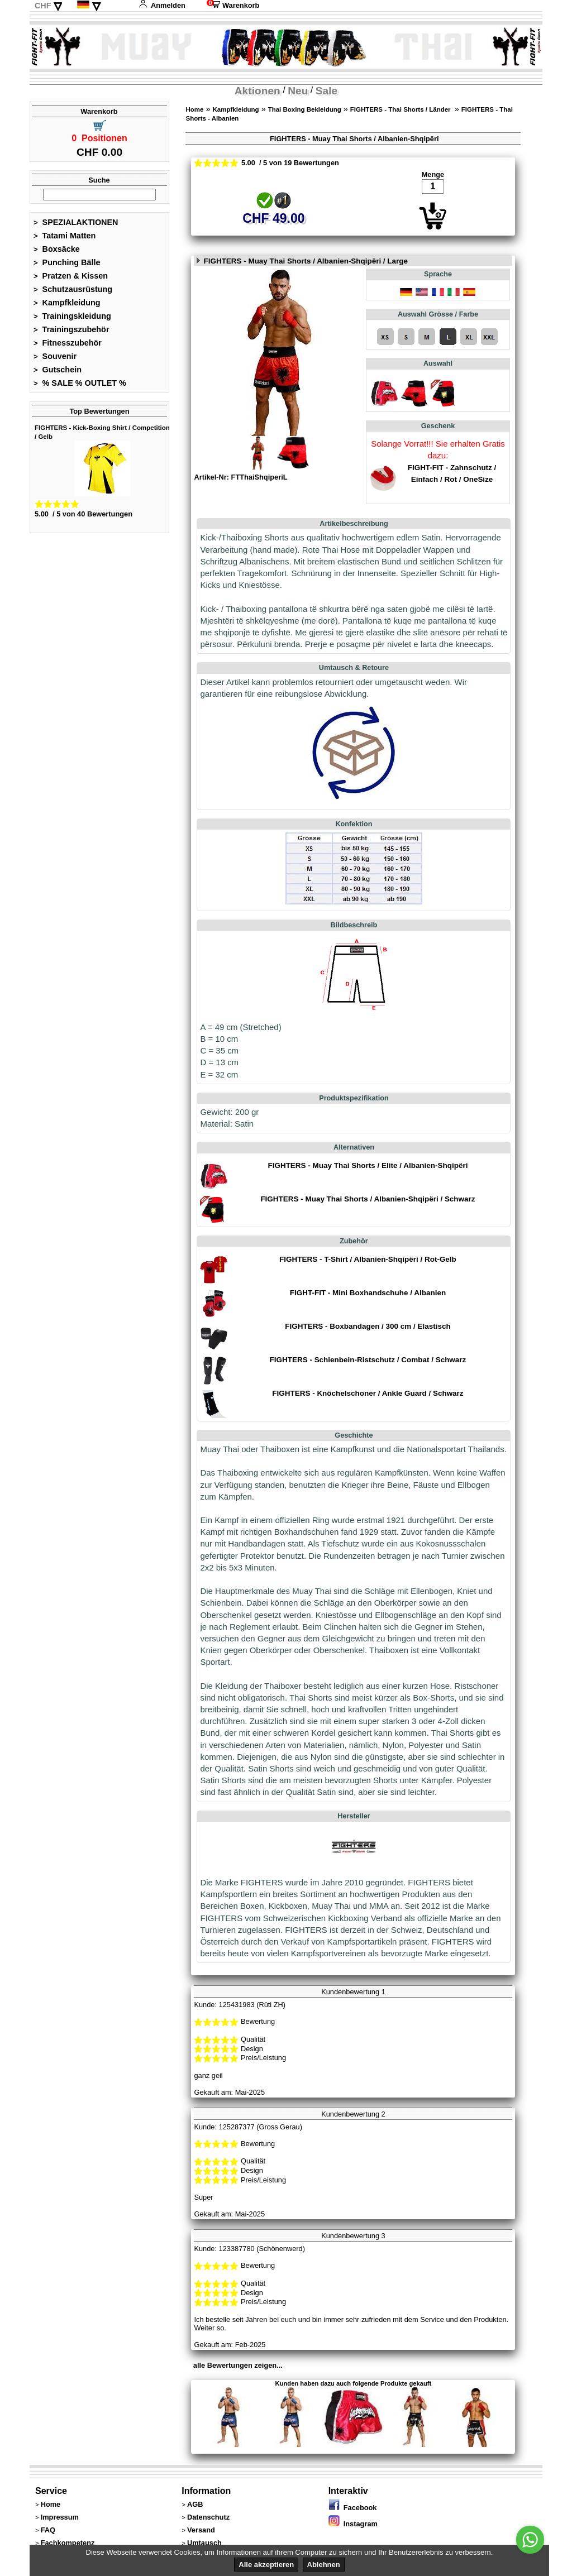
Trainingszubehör (71, 329)
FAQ (48, 2530)
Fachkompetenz (68, 2543)
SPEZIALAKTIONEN (76, 222)
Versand (201, 2530)
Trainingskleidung (72, 316)
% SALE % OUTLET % (80, 383)
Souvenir (55, 356)
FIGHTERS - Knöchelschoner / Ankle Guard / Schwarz (367, 1393)
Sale (326, 91)
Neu (298, 91)
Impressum (60, 2517)
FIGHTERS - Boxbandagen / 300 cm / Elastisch (367, 1326)
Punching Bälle (67, 262)
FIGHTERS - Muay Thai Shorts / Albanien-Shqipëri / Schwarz (367, 1199)
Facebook (352, 2507)
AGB (195, 2504)
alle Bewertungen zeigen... (238, 2365)
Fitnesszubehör (68, 342)
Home (194, 109)
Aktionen (257, 91)
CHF (43, 5)
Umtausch (204, 2543)
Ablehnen (323, 2564)
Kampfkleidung (67, 302)
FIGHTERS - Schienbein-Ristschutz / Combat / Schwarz (368, 1360)
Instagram (353, 2524)
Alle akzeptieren (266, 2564)
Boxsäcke (57, 249)
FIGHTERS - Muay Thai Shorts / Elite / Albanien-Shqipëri (368, 1165)
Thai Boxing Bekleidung (304, 109)
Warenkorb (233, 5)
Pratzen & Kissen (71, 275)
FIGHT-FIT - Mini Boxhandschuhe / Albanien (368, 1293)
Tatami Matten (65, 235)
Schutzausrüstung (73, 289)
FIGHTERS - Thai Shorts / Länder (401, 109)
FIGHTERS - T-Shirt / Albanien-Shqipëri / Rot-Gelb (367, 1259)
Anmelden (162, 5)
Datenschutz (208, 2517)
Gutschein (58, 369)
